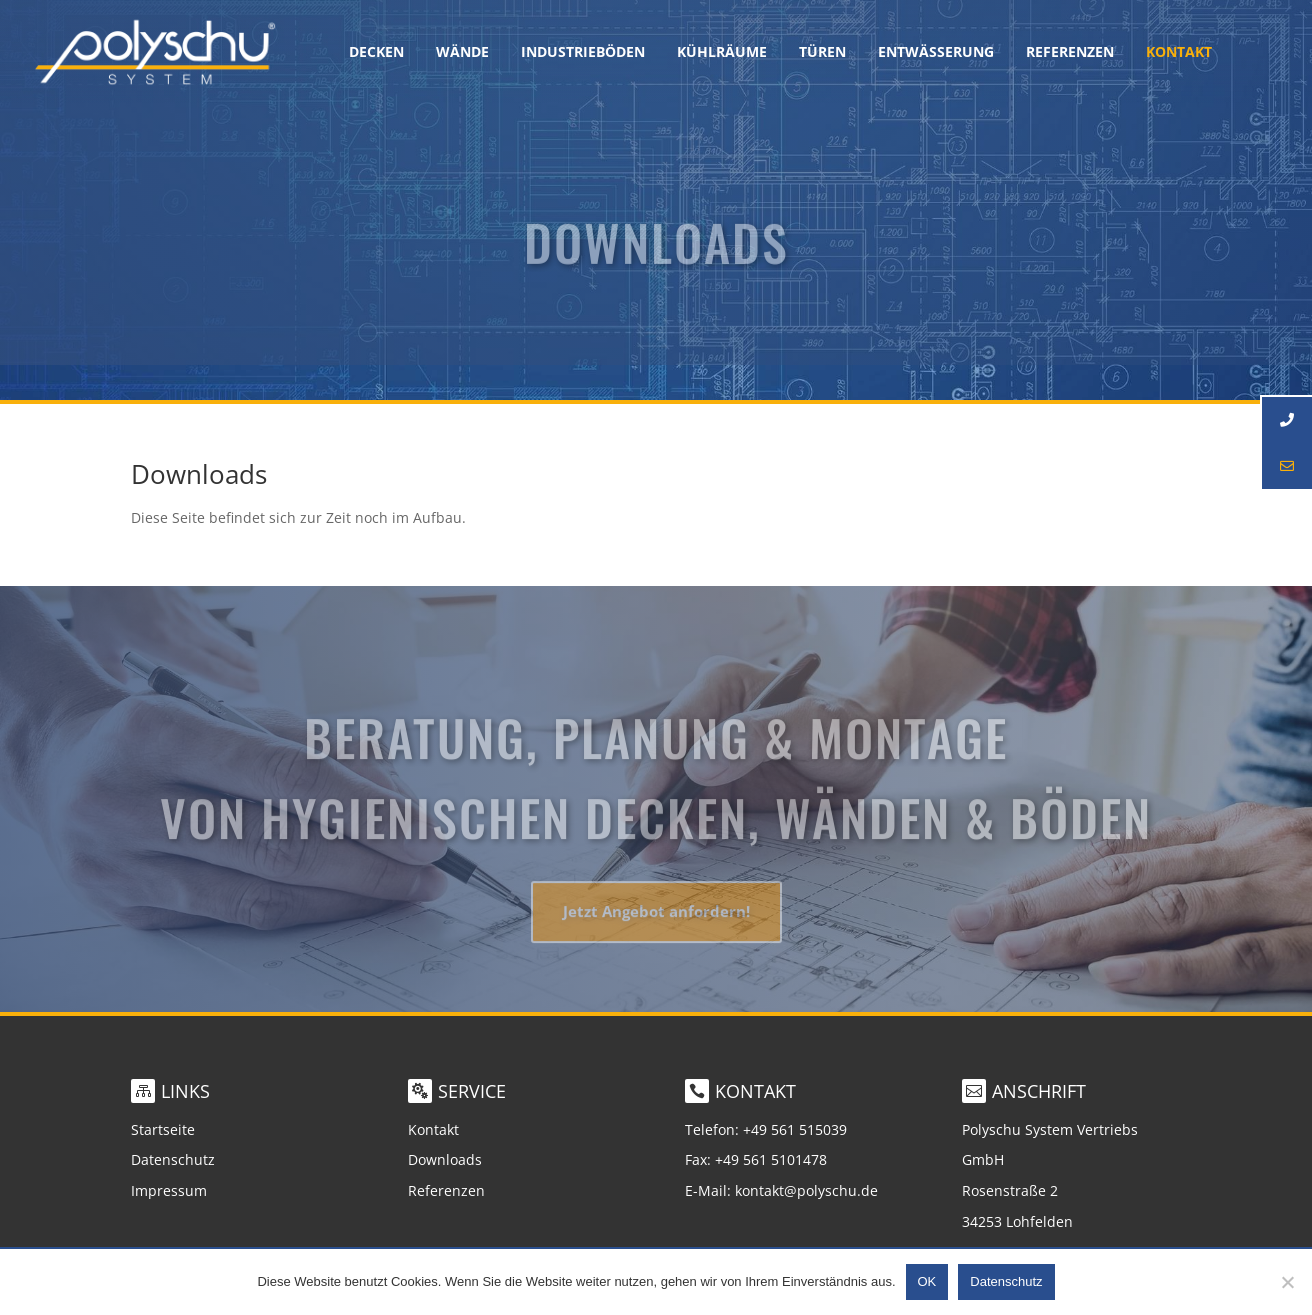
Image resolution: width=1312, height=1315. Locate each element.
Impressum (169, 1190)
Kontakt (433, 1129)
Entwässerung (936, 53)
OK (927, 1281)
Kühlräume (722, 53)
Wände (462, 53)
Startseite (163, 1129)
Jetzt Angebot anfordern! (656, 924)
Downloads (445, 1159)
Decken (376, 53)
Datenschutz (173, 1159)
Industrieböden (583, 53)
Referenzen (1070, 53)
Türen (822, 53)
